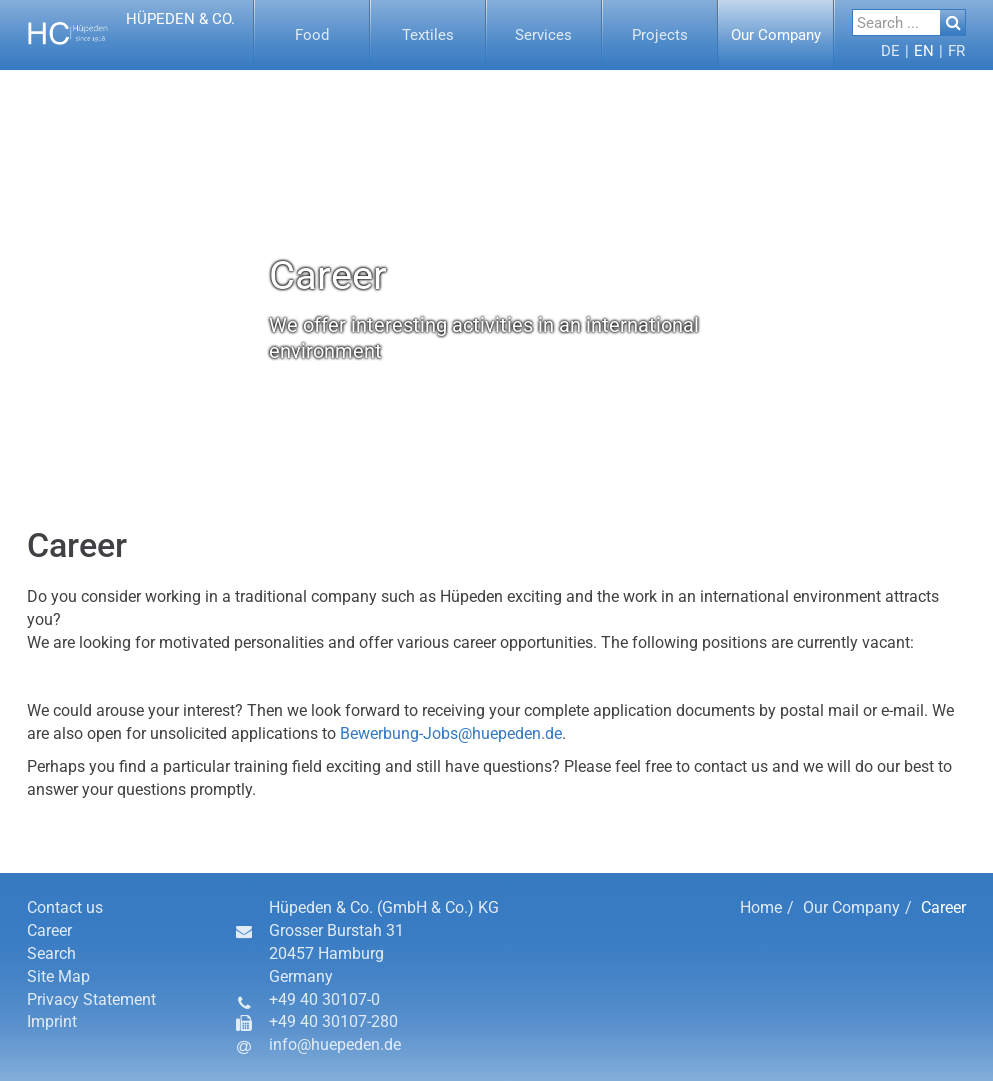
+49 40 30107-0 (324, 999)
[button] (133, 35)
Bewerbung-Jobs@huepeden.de (451, 733)
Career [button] (49, 930)
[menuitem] (312, 35)
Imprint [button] (52, 1021)
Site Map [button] (58, 976)
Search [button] (51, 953)
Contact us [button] (65, 907)
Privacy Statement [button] (91, 999)
